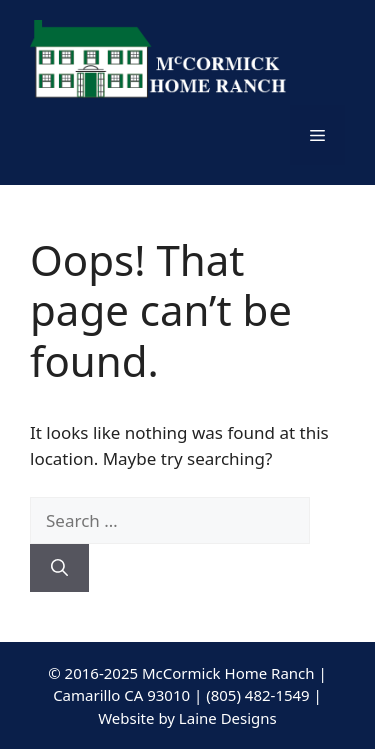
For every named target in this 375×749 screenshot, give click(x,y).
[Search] (59, 568)
